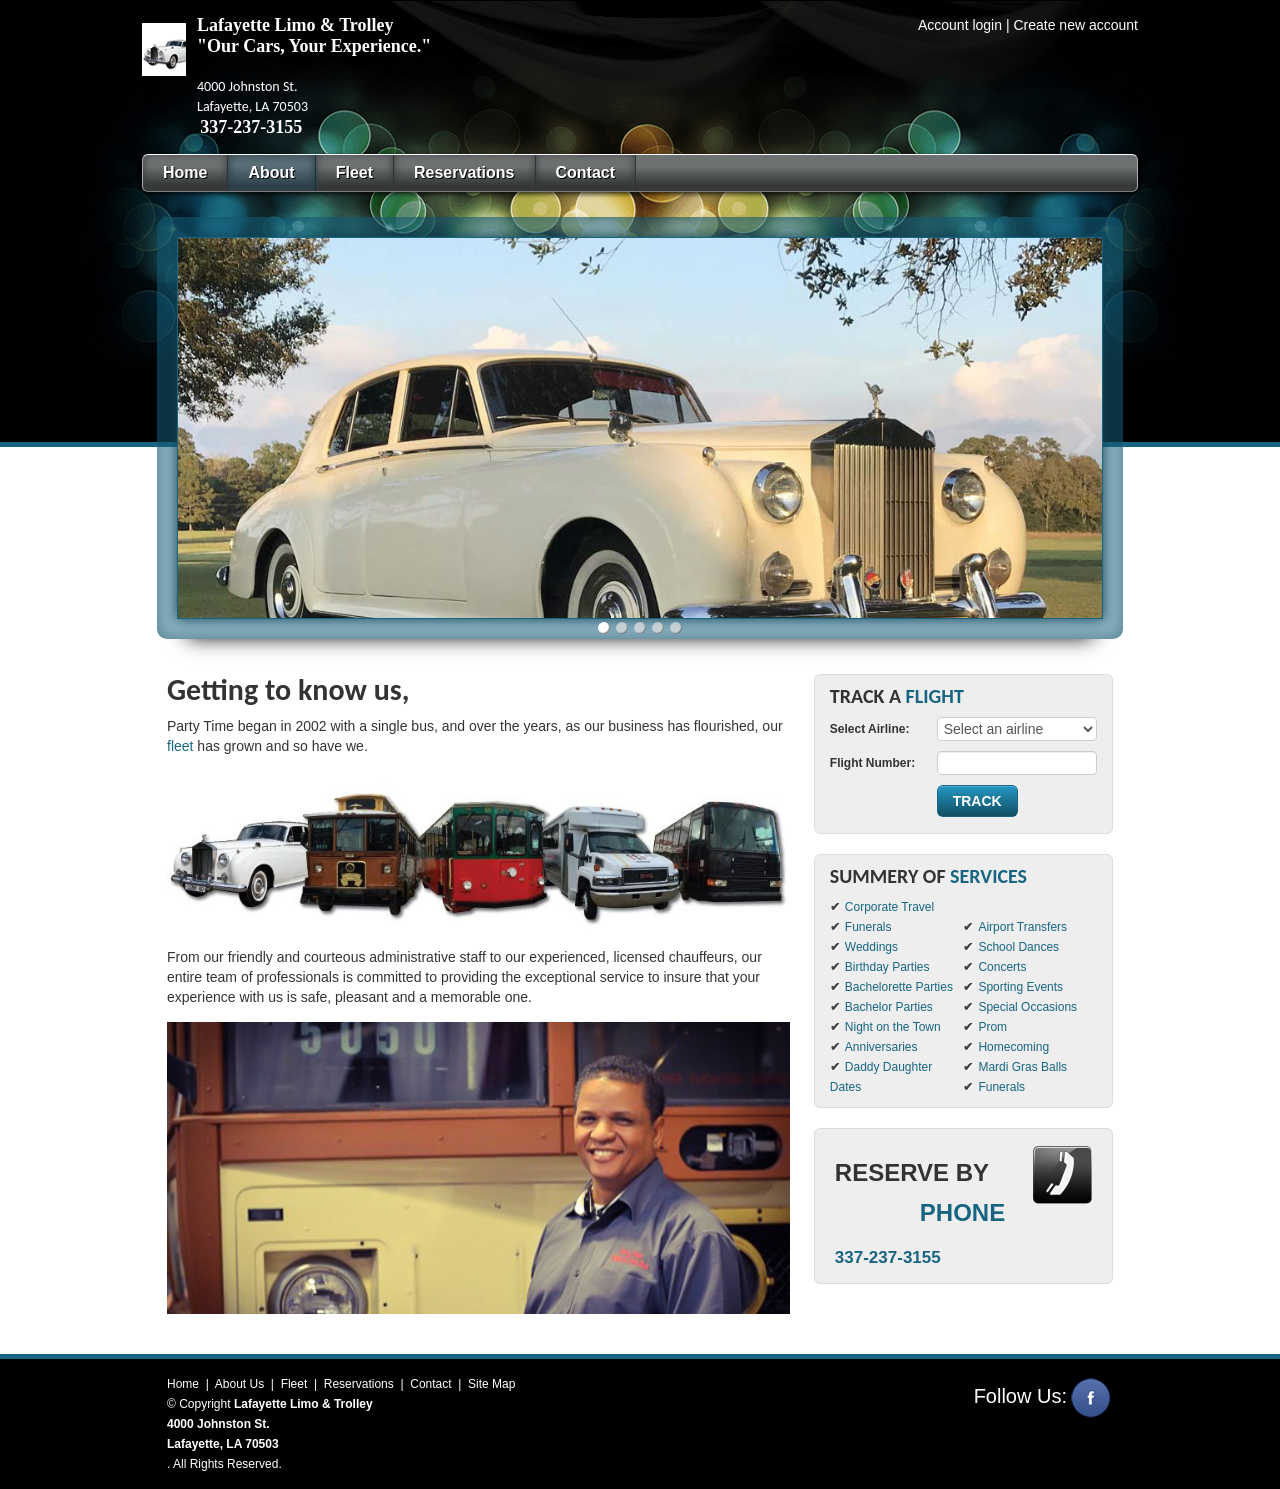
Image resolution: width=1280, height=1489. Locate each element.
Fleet (294, 1384)
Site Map (491, 1384)
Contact (430, 1384)
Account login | (964, 25)
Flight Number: (872, 763)
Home (183, 1384)
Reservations (359, 1384)
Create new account (1075, 25)
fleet (180, 746)
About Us (239, 1384)
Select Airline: (870, 729)
